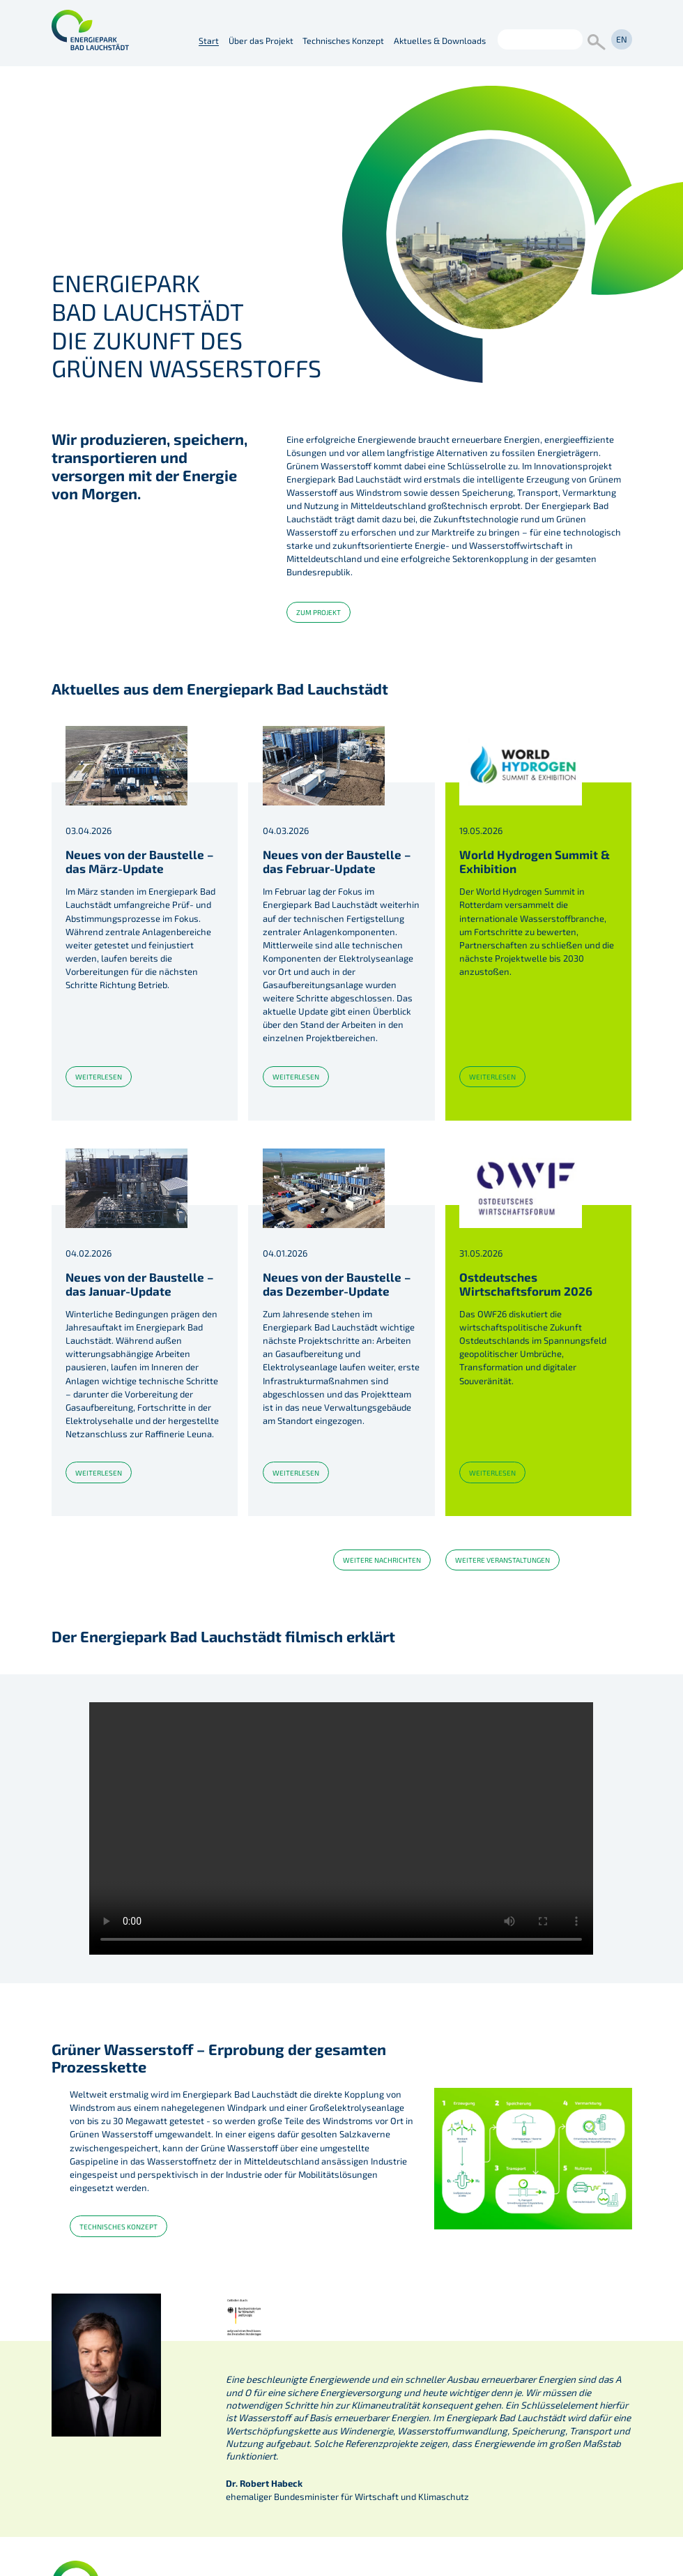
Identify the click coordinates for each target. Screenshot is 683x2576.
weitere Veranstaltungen (502, 1560)
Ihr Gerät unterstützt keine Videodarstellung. (341, 1828)
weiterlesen (98, 1077)
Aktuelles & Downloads (440, 40)
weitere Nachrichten (382, 1560)
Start (209, 40)
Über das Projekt (261, 40)
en (621, 39)
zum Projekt (318, 612)
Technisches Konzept (343, 40)
